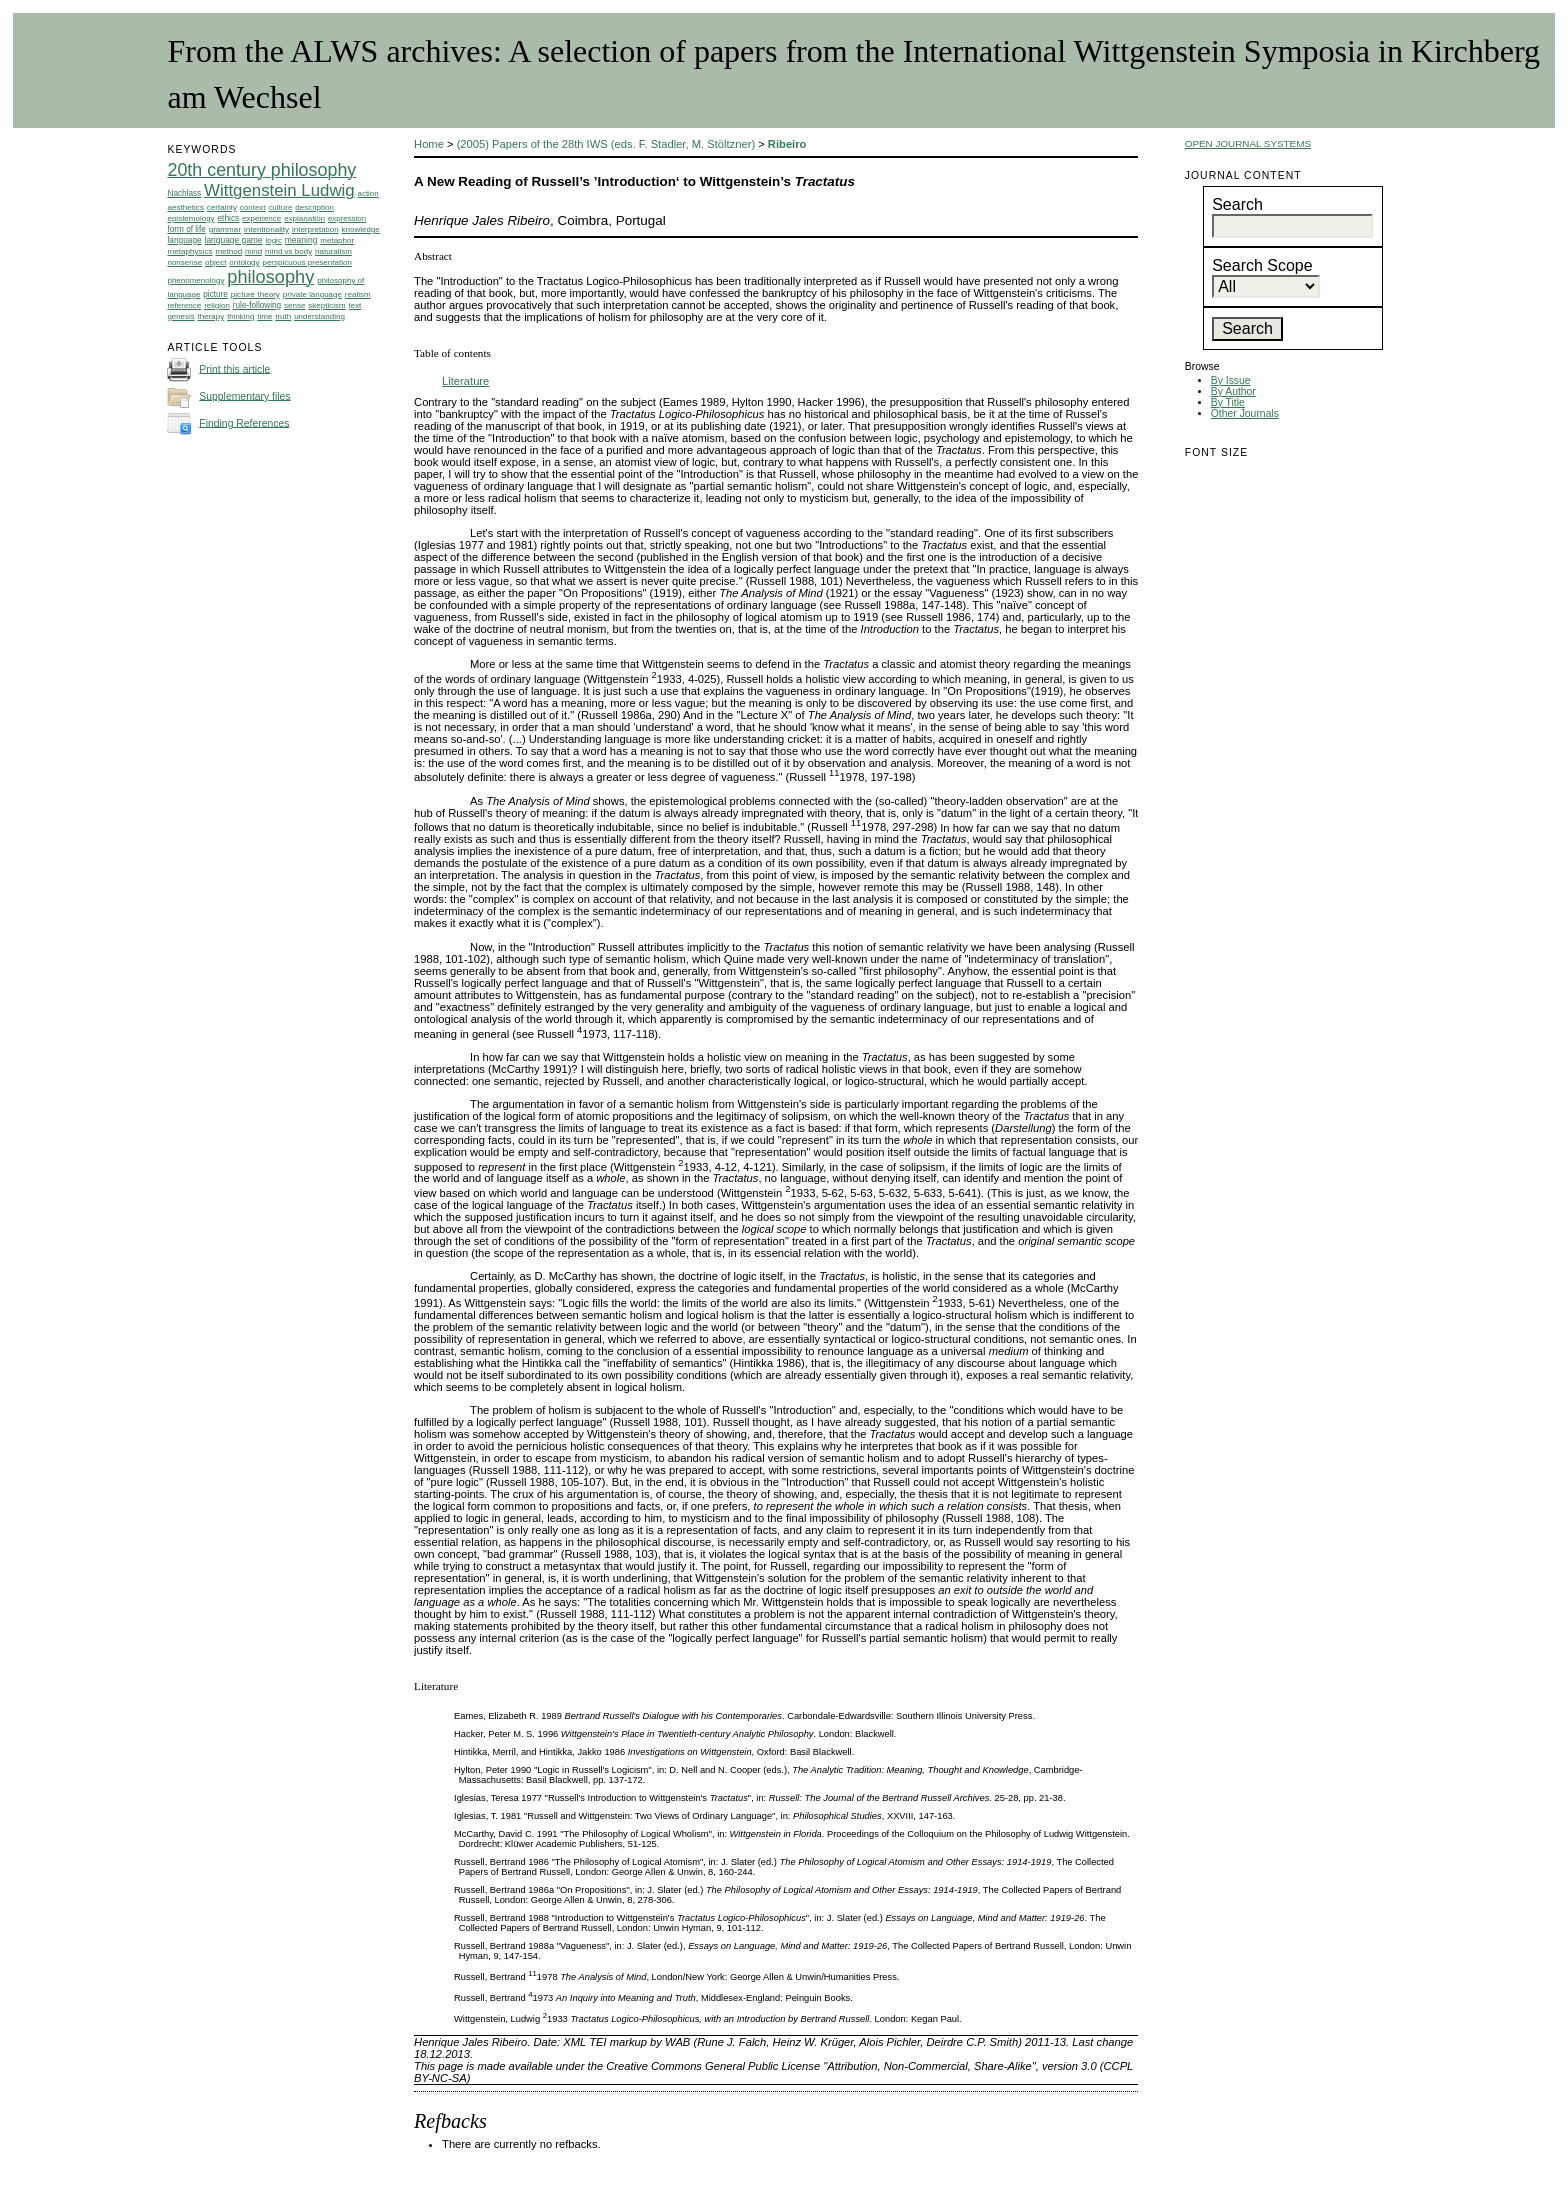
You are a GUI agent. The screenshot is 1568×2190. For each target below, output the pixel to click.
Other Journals (1245, 413)
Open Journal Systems (1248, 143)
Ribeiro (787, 144)
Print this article (234, 368)
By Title (1228, 402)
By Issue (1231, 380)
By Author (1233, 391)
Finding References (244, 422)
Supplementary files (244, 395)
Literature (465, 381)
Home (429, 144)
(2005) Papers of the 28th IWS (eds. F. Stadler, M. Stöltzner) (606, 144)
